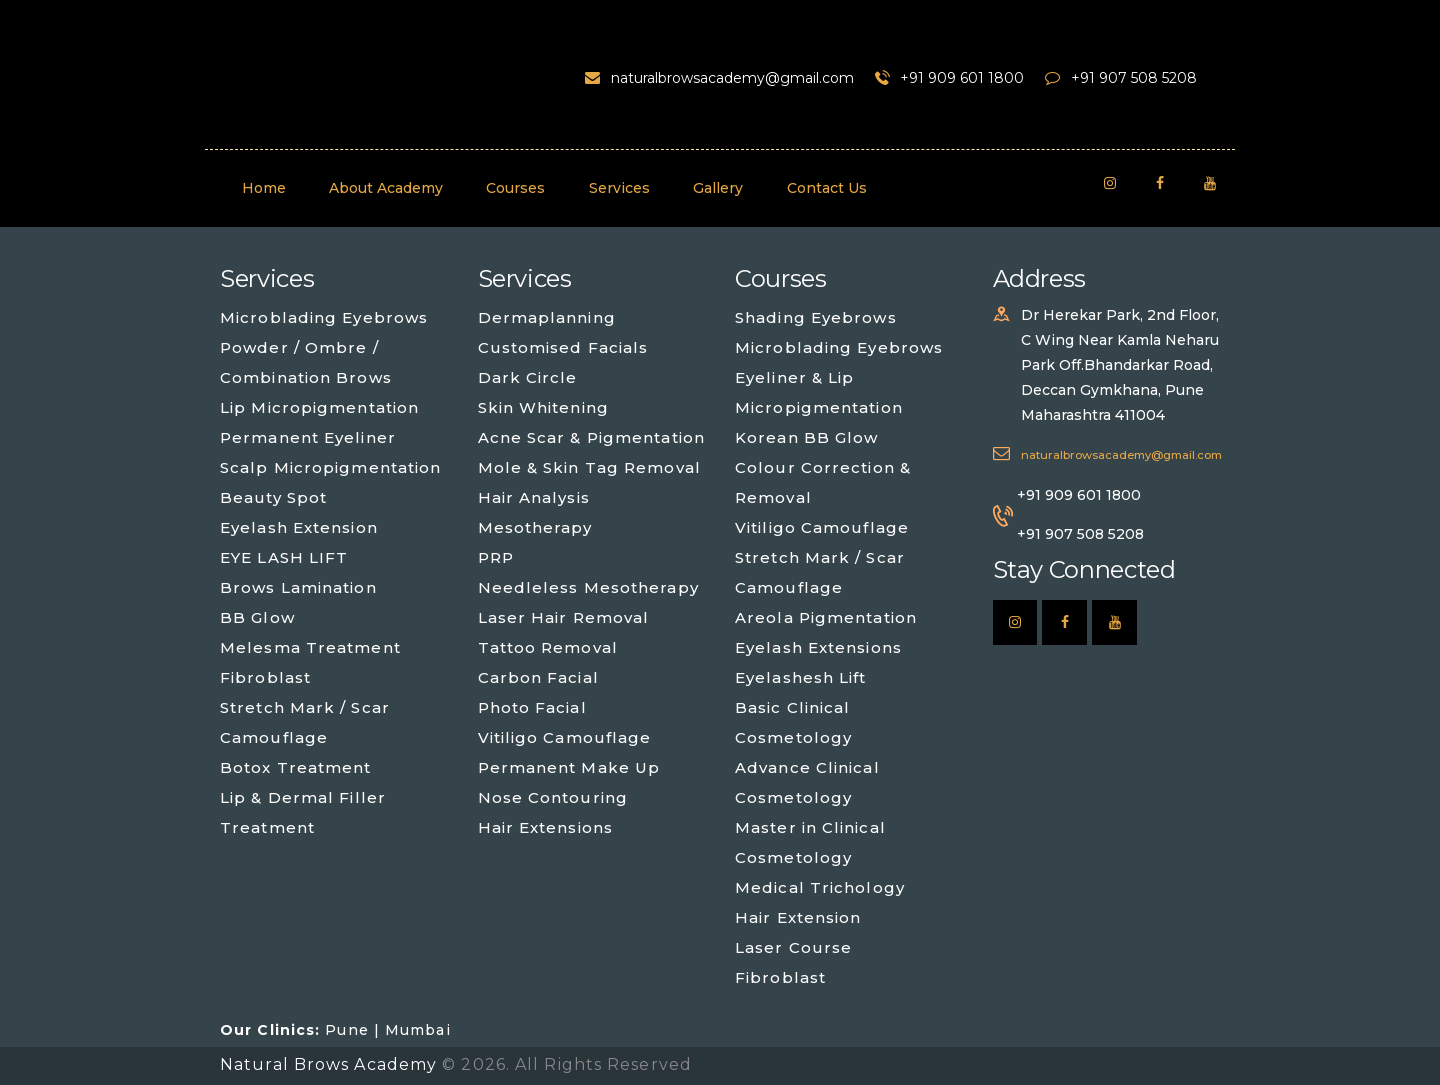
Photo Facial (532, 707)
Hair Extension (798, 917)
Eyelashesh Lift (801, 677)
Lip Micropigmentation (319, 407)
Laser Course (793, 947)
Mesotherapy (535, 527)
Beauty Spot (273, 497)
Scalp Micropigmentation (330, 467)
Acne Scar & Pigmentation (591, 437)
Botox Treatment (296, 767)
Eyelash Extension (299, 527)
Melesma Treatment (310, 647)
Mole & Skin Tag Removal (589, 467)
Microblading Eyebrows (324, 317)
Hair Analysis (534, 497)
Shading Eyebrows (816, 317)
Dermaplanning (547, 317)
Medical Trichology (820, 887)
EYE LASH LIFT (284, 557)
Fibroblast (265, 677)
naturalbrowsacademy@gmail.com (1121, 455)
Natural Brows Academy (331, 1064)
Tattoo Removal (548, 647)
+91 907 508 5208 (1080, 534)
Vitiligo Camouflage (565, 737)
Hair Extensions (546, 827)
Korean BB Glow (806, 437)
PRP (496, 557)
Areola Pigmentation (826, 617)
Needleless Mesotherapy (588, 587)
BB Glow (257, 617)
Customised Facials (563, 347)
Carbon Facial (538, 677)
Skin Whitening (543, 407)
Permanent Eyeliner (308, 437)
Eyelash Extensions (818, 647)
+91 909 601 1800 (1079, 495)
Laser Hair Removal (564, 617)
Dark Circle (528, 377)
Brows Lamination (298, 587)
